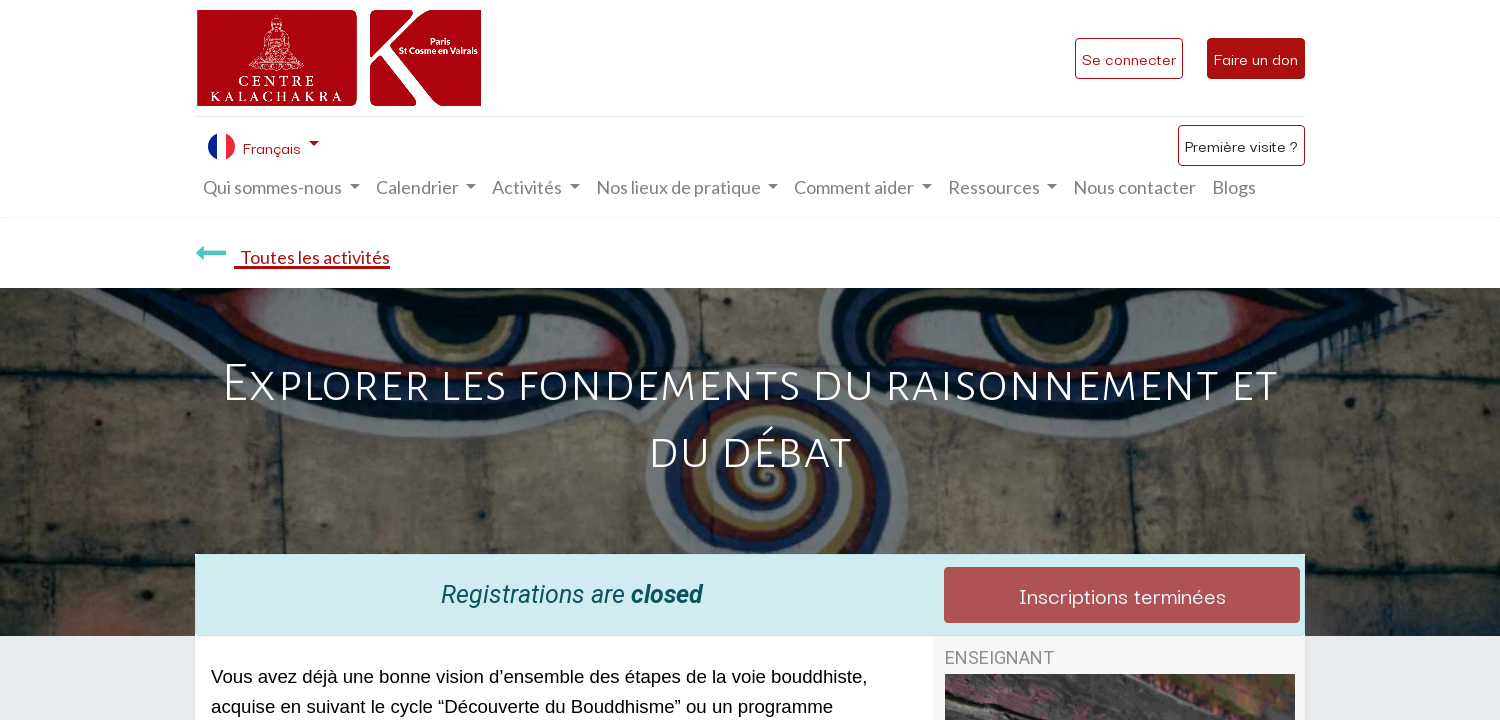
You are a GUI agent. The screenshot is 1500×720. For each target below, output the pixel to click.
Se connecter (1129, 58)
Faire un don (1256, 58)
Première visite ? (1241, 145)
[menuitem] (1134, 187)
